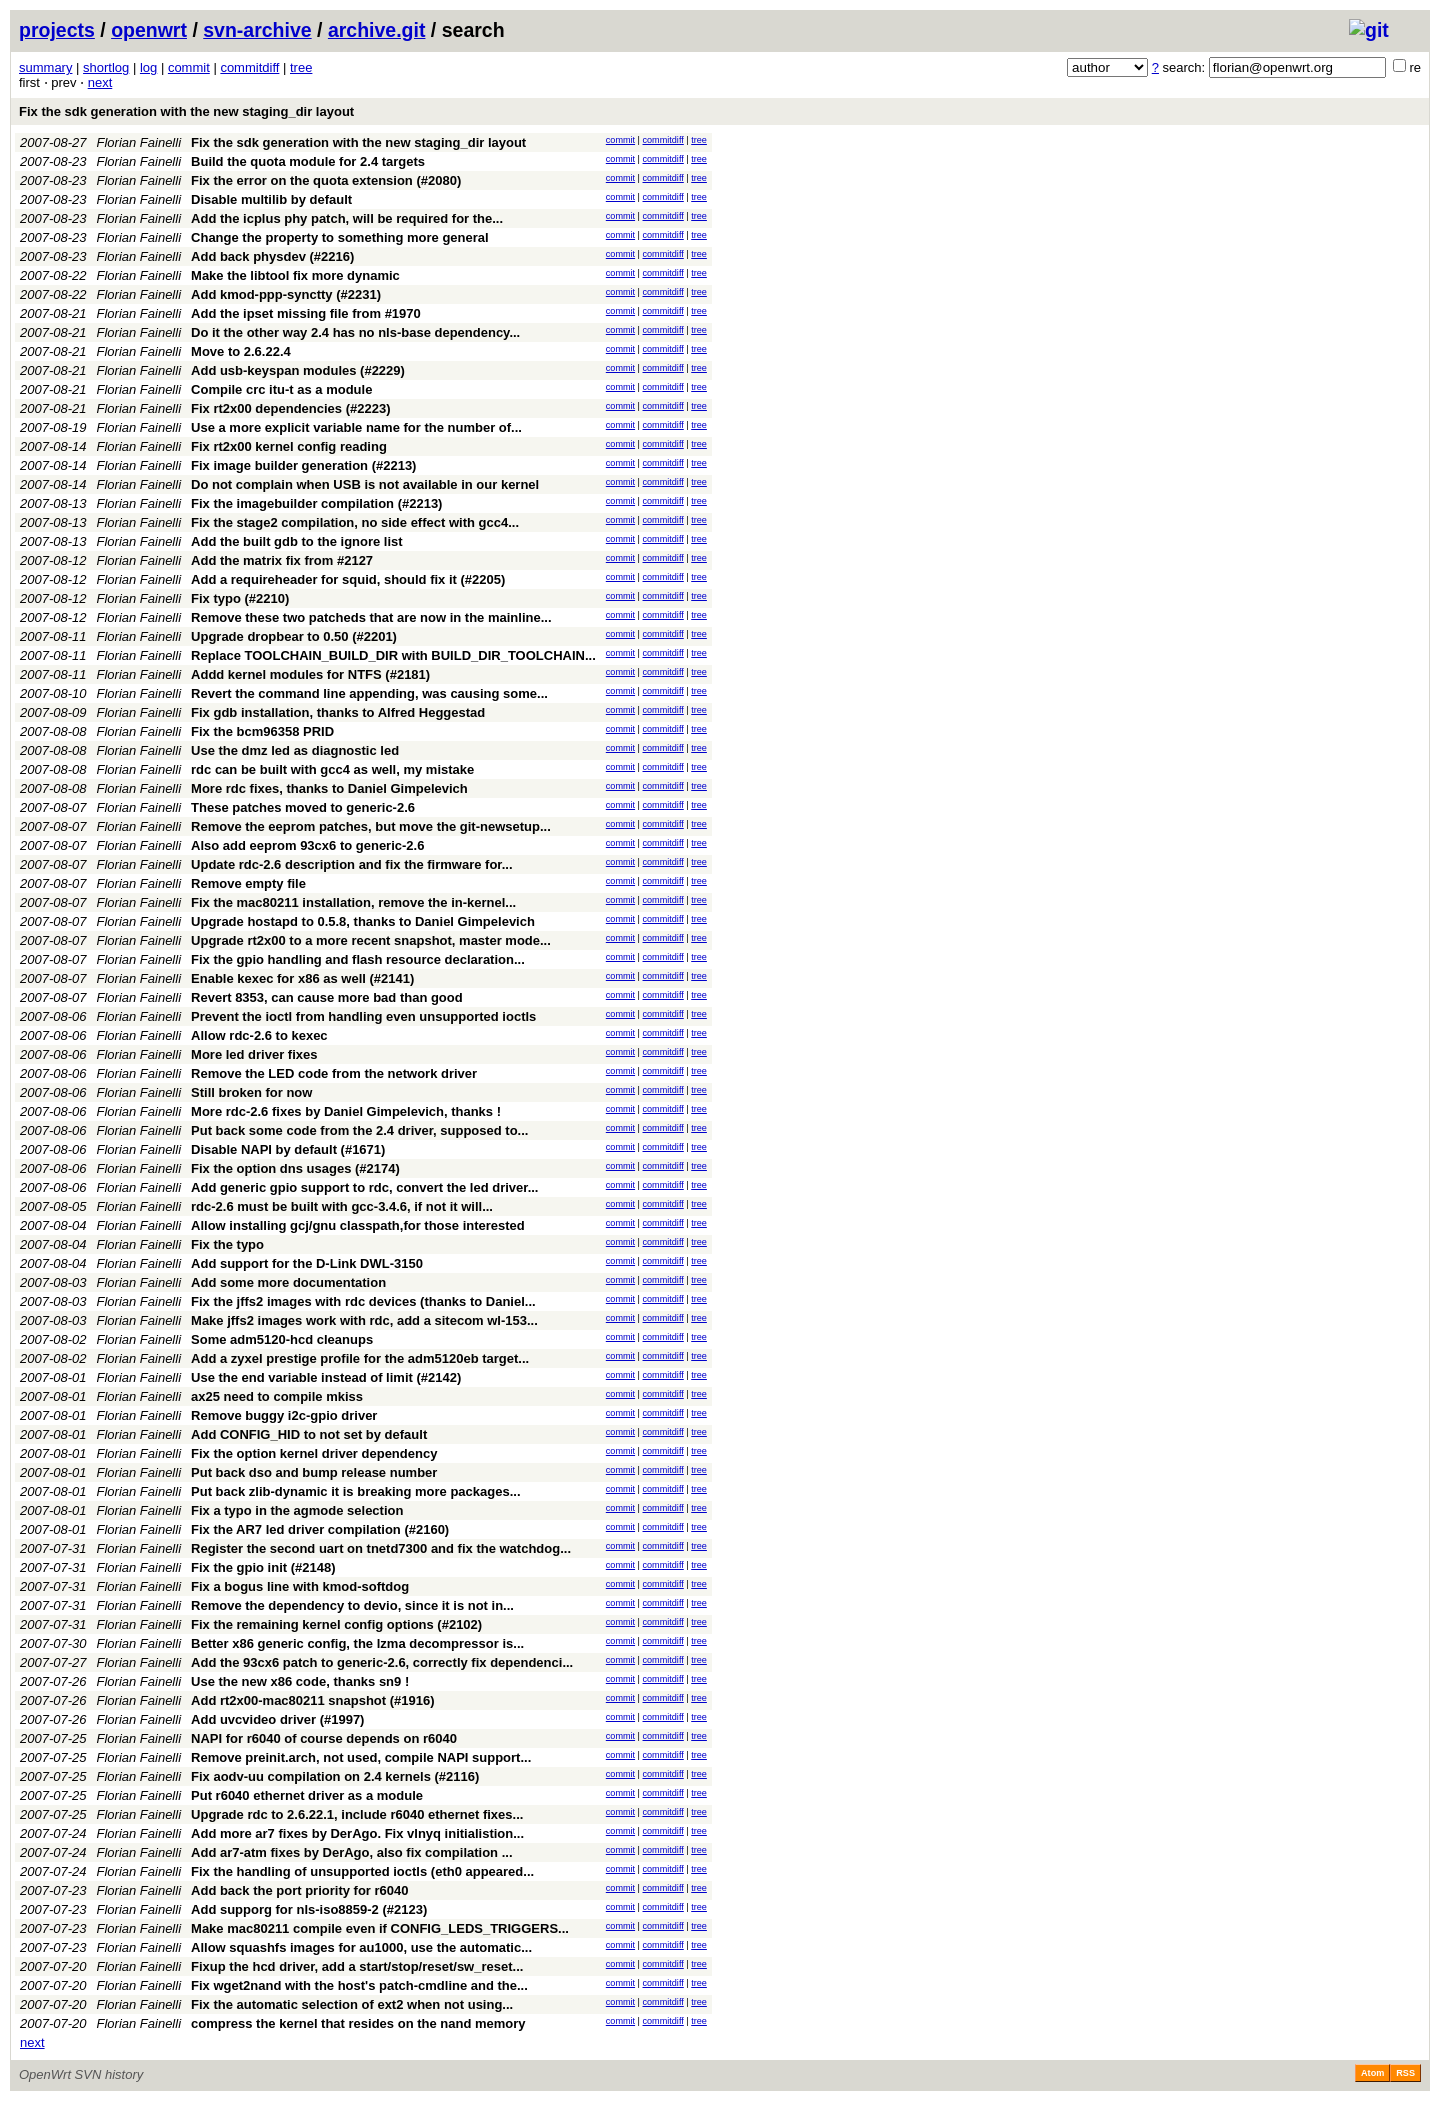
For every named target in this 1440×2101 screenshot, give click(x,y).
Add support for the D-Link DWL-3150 (307, 1263)
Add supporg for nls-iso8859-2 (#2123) (309, 1909)
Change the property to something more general (340, 237)
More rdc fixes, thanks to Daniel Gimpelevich (329, 788)
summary (45, 67)
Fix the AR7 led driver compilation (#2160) (320, 1529)
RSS (1405, 2073)
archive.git (377, 30)
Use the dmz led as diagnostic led (295, 750)
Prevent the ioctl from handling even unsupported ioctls (363, 1016)
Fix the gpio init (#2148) (263, 1567)
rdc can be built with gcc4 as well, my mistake (332, 769)
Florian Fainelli (139, 142)
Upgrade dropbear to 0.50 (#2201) (294, 636)
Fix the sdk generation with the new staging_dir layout (186, 111)
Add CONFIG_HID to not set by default (309, 1434)
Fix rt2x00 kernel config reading (289, 446)
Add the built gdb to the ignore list (297, 541)
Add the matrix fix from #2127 (282, 560)
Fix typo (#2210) (240, 598)
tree (301, 67)
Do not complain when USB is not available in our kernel (365, 484)
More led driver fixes (254, 1054)
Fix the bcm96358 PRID (262, 731)
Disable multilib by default (271, 199)
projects (57, 30)
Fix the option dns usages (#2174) (295, 1168)
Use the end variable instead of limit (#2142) (326, 1377)
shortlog (106, 67)
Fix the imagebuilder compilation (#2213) (316, 503)
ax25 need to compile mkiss (277, 1396)
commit (189, 67)
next (100, 82)
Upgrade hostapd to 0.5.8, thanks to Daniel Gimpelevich (363, 921)
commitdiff (249, 67)
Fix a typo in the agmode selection (297, 1510)
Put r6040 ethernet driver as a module (307, 1795)
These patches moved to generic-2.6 (303, 807)
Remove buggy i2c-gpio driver (284, 1415)
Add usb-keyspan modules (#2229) (298, 370)
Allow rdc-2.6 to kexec (259, 1035)
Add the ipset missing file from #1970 (306, 313)
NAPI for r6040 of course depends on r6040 (324, 1738)
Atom (1372, 2073)
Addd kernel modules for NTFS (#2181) (310, 674)
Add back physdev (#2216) (272, 256)
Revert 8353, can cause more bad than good (327, 997)
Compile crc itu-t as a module (281, 389)
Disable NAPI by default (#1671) (288, 1149)
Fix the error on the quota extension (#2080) (326, 180)
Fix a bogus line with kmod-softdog (300, 1586)
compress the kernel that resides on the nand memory (358, 2023)
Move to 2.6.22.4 (241, 351)
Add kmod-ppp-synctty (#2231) (286, 294)
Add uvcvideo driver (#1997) (277, 1719)
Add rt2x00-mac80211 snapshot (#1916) (313, 1700)
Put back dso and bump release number (314, 1472)
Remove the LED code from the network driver (334, 1073)
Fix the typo (227, 1244)
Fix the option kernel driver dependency (314, 1453)
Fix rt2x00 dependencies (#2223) (290, 408)
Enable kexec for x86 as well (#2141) (302, 978)
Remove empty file (248, 883)
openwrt (149, 30)
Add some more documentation (288, 1282)
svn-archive (257, 30)
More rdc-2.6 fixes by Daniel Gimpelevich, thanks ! (346, 1111)
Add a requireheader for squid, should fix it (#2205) (348, 579)
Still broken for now (251, 1092)
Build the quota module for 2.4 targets (308, 161)
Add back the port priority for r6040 (299, 1890)
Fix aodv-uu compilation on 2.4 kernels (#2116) (335, 1776)
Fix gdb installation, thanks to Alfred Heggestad (338, 712)
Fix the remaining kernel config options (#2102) (336, 1624)
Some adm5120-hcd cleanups (282, 1339)
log (148, 67)
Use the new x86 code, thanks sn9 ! (300, 1681)
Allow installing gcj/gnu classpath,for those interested (358, 1225)
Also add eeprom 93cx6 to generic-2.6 (307, 845)
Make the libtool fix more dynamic (295, 275)
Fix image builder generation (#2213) (303, 465)
